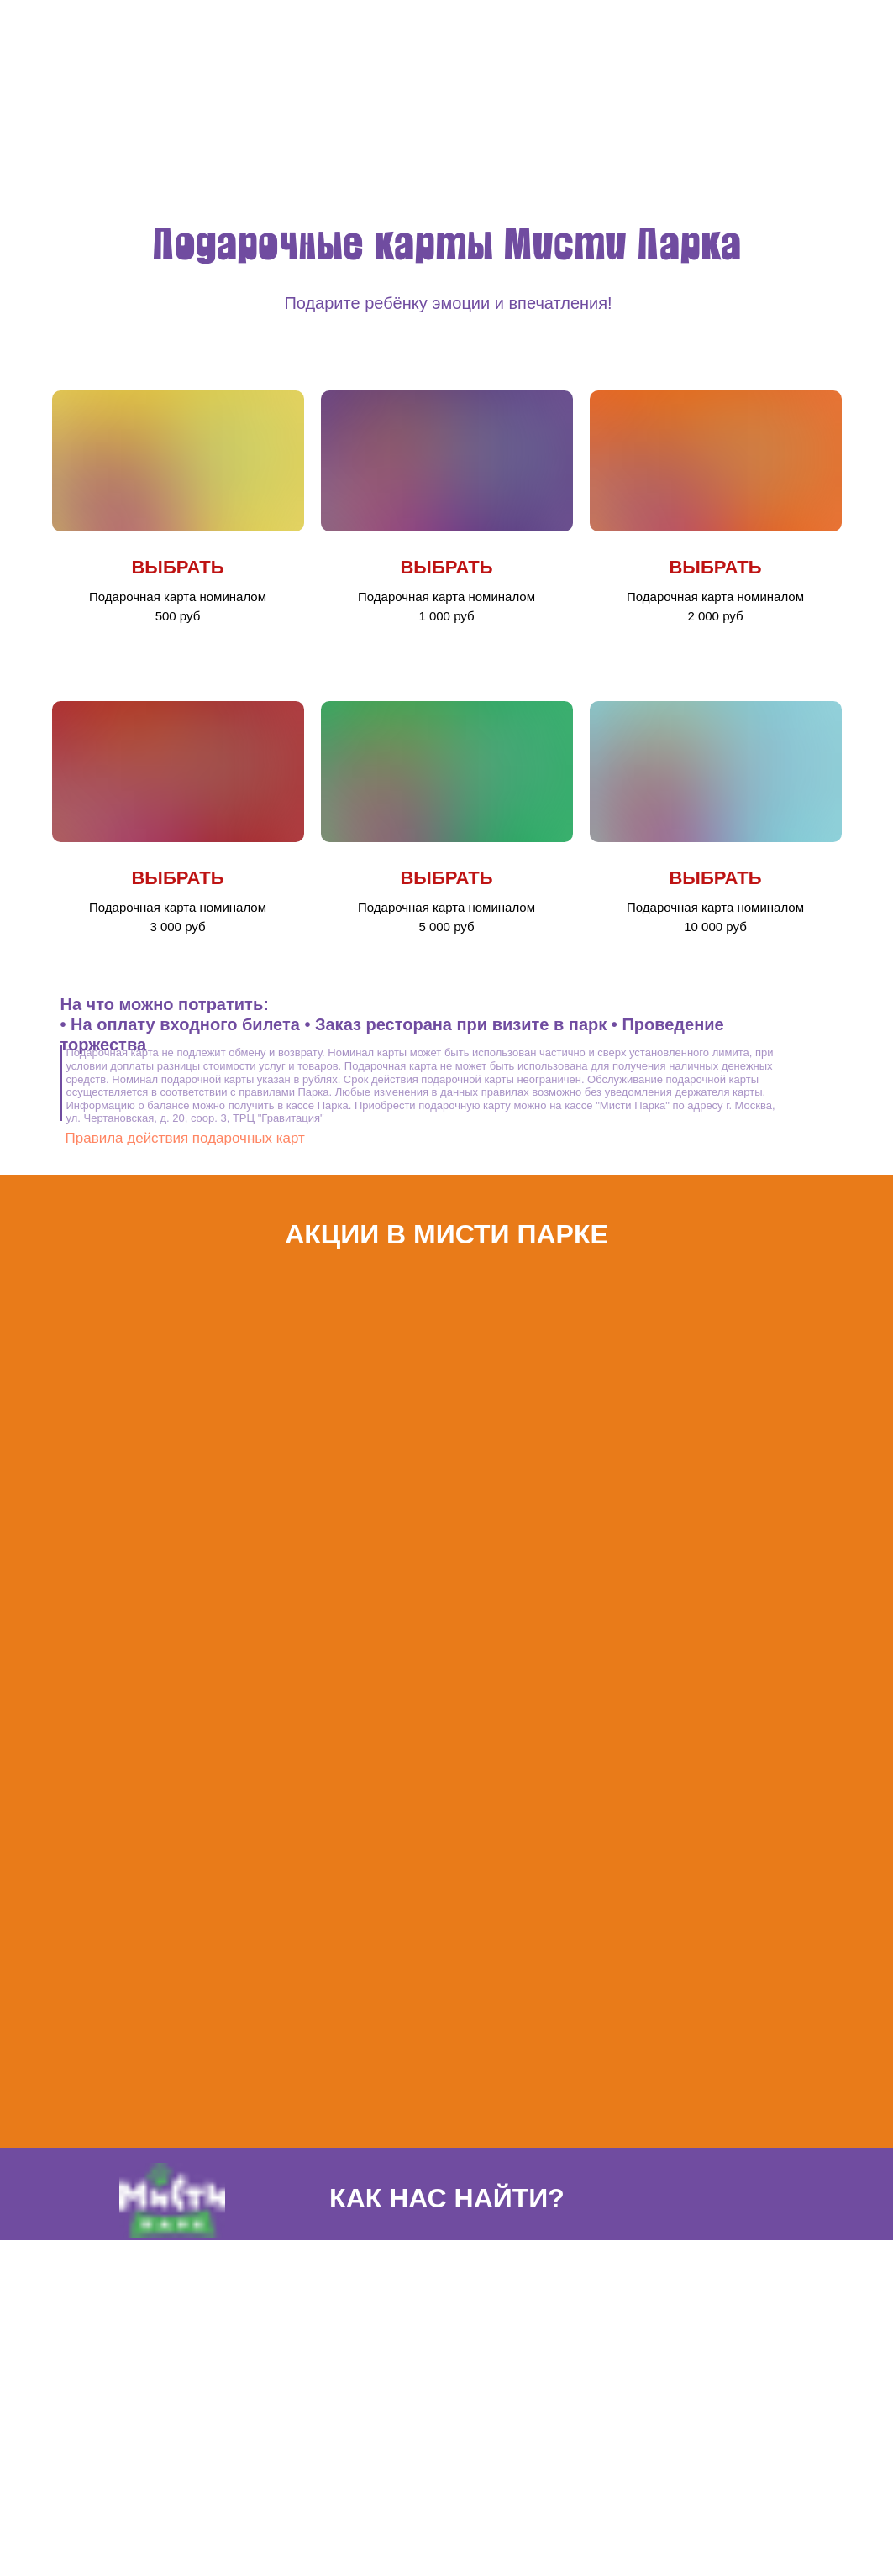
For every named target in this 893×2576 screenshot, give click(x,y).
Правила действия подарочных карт (185, 1138)
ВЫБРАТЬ (177, 567)
